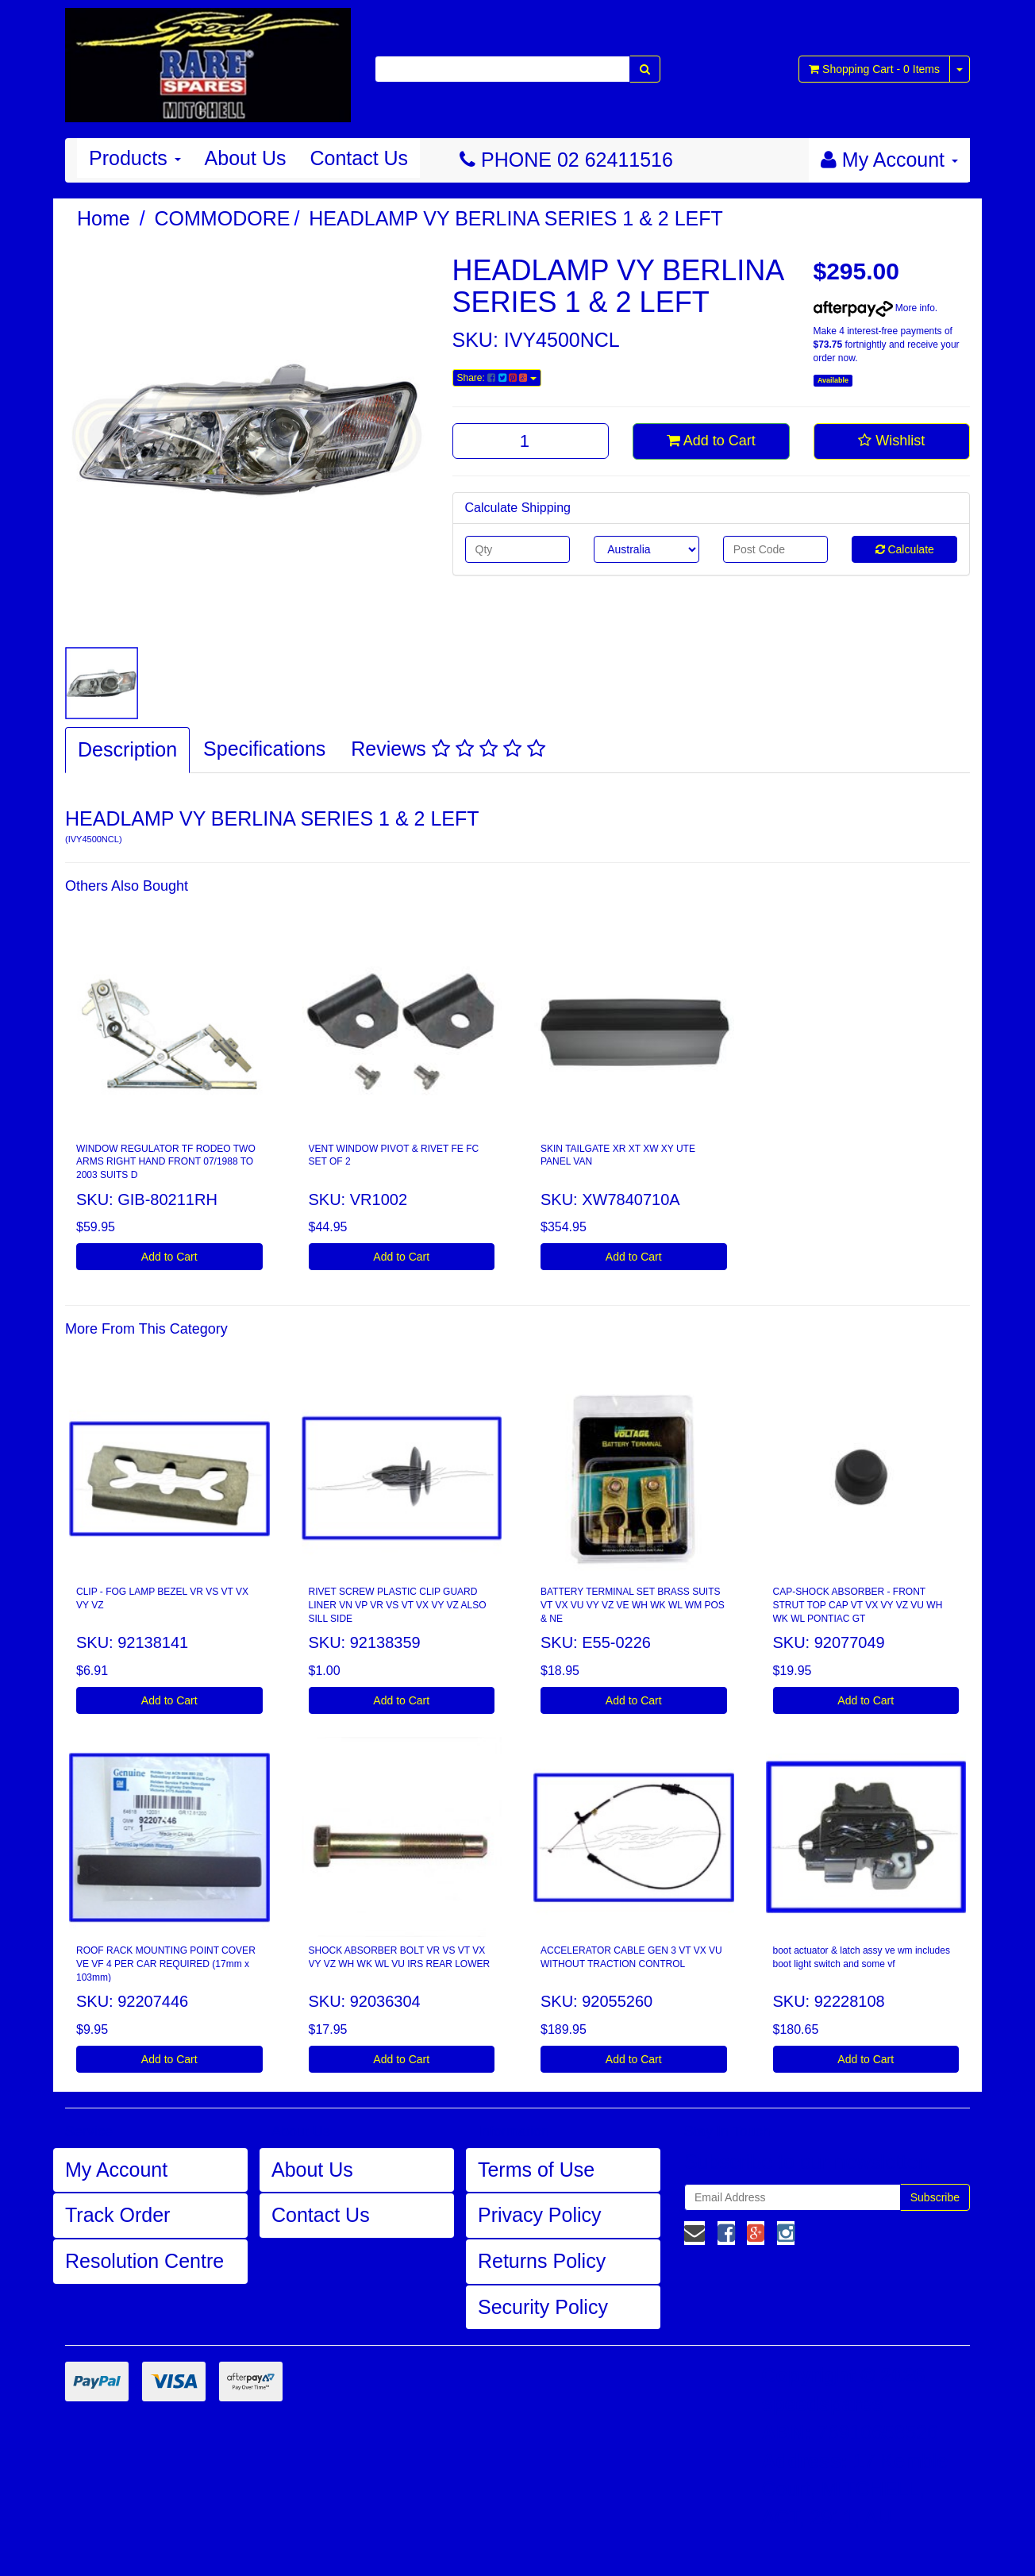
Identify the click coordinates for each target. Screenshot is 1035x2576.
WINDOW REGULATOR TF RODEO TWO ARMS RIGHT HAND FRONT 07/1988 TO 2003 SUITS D (166, 1162)
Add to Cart (711, 441)
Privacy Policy (540, 2215)
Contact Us (359, 158)
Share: (497, 377)
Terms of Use (536, 2169)
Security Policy (543, 2307)
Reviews (447, 748)
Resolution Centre (144, 2261)
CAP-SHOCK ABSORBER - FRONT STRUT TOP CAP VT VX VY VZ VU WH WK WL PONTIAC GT (858, 1605)
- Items (874, 69)
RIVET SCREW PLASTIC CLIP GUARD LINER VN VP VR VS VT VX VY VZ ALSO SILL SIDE (398, 1605)
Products (135, 158)
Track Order (117, 2215)
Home (103, 218)
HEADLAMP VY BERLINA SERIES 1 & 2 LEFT (516, 218)
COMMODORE (222, 218)
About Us (246, 158)
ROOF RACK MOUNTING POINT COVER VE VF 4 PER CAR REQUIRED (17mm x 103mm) (166, 1964)
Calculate (904, 549)
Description (127, 749)
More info (874, 308)
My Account (116, 2169)
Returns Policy (542, 2261)
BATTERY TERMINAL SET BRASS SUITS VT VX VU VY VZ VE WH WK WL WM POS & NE (633, 1605)
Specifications (264, 748)
